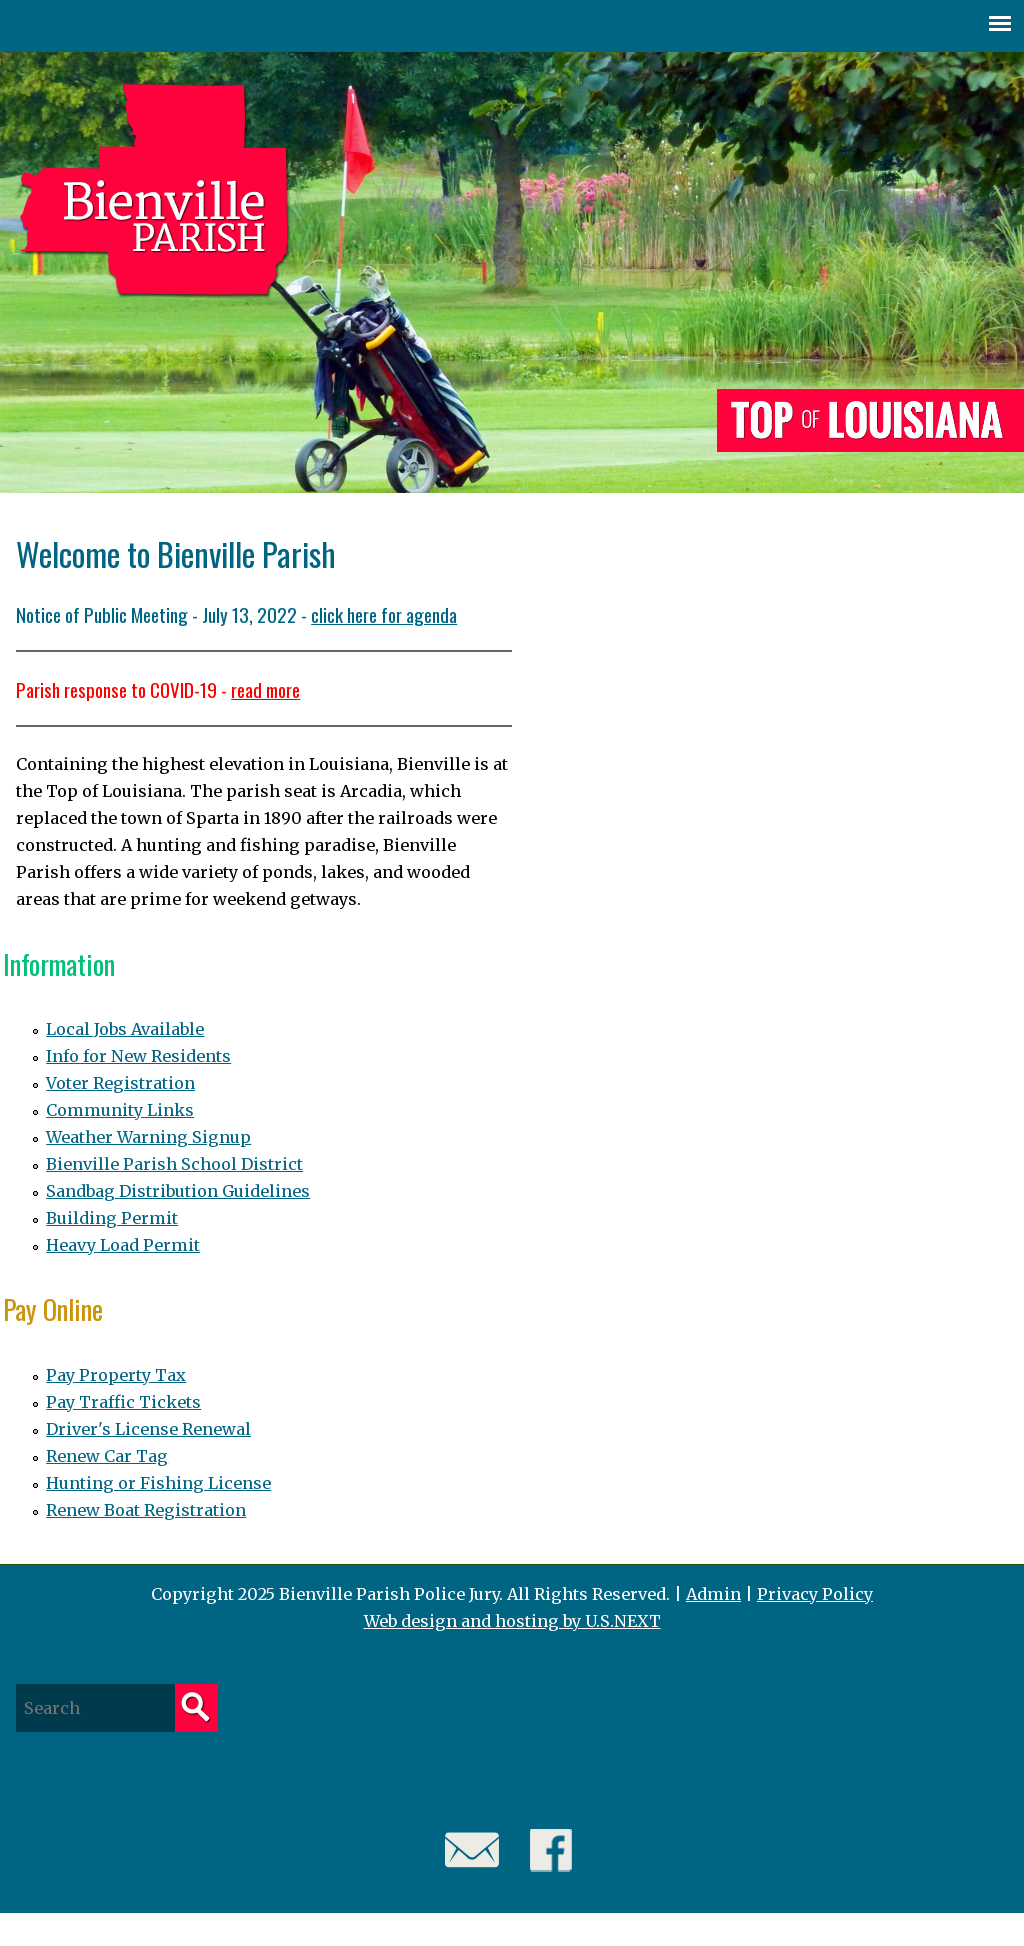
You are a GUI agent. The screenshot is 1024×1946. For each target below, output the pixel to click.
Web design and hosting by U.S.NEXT (512, 1621)
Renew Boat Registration (146, 1510)
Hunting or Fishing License (158, 1483)
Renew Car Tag (107, 1456)
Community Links (120, 1110)
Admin (713, 1594)
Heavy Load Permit (123, 1245)
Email (472, 1850)
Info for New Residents (138, 1056)
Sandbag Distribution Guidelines (178, 1191)
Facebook (551, 1850)
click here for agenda (384, 614)
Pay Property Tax (116, 1375)
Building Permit (112, 1218)
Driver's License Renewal (148, 1429)
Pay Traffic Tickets (123, 1402)
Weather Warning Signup (148, 1137)
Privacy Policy (815, 1594)
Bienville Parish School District (174, 1164)
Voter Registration (120, 1083)
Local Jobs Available (125, 1029)
